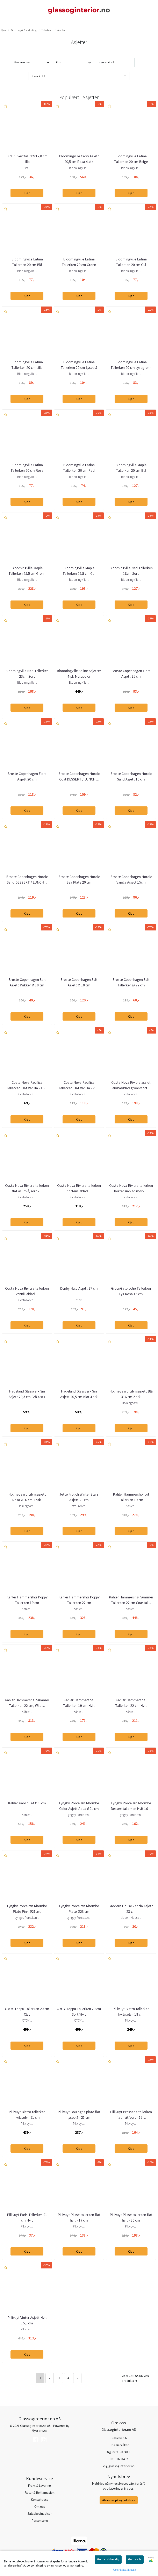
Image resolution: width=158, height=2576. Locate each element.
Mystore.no (40, 2431)
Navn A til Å (38, 76)
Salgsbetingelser (40, 2513)
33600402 (121, 2459)
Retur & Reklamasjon (40, 2492)
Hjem (4, 29)
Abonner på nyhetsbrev (118, 2500)
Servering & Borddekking (22, 30)
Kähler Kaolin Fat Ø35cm (27, 1803)
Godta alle (134, 2559)
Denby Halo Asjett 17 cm (79, 1288)
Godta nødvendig (108, 2559)
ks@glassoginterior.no (118, 2466)
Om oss (39, 2506)
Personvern (39, 2520)
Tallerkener (46, 30)
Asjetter (60, 30)
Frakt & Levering (39, 2485)
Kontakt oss (39, 2499)
